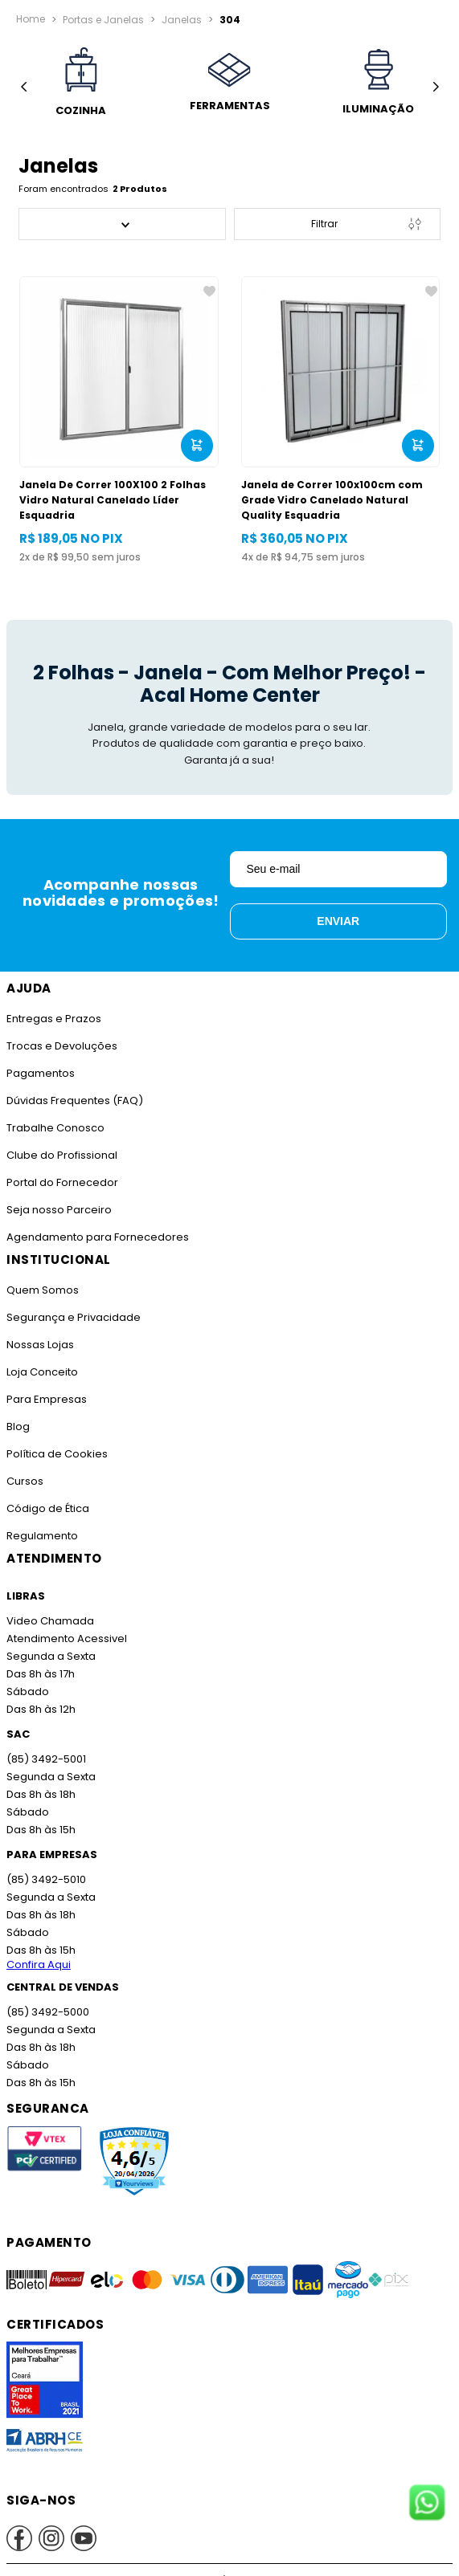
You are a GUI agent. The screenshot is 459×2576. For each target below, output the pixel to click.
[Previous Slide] (24, 87)
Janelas (182, 18)
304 (229, 18)
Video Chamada (50, 1620)
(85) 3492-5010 (46, 1879)
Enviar (338, 921)
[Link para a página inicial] (30, 19)
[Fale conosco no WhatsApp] (427, 2503)
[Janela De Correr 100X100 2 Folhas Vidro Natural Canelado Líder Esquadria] (119, 420)
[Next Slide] (435, 87)
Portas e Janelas (103, 18)
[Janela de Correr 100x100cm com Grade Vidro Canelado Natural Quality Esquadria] (341, 420)
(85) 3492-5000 (47, 2012)
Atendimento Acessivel (66, 1638)
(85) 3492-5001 (46, 1759)
